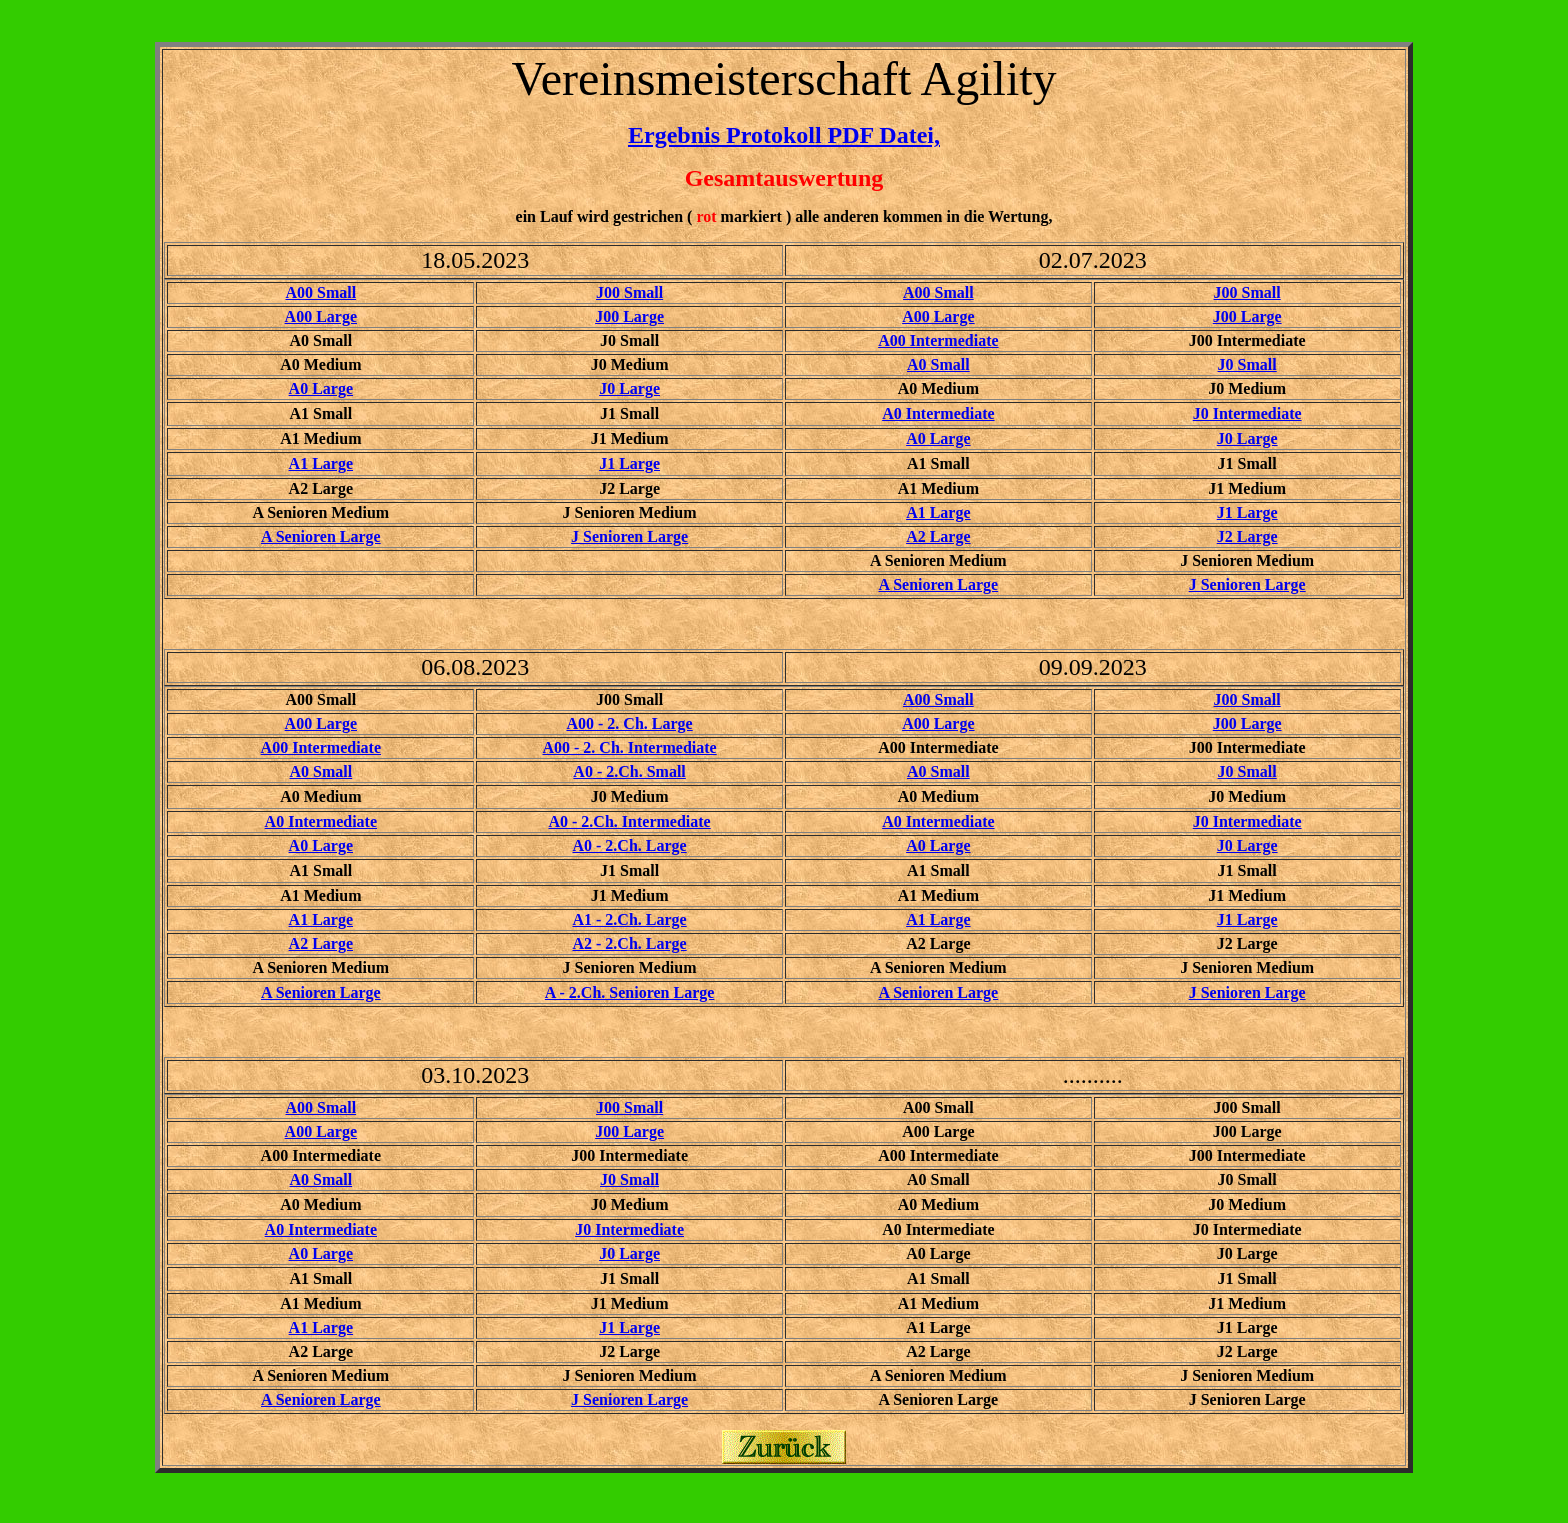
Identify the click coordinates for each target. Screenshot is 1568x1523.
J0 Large (629, 388)
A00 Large (321, 316)
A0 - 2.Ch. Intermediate (629, 821)
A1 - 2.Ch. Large (629, 919)
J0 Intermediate (1247, 413)
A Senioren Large (321, 536)
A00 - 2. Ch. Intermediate (629, 747)
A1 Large (321, 463)
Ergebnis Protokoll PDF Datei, (784, 135)
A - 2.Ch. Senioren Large (629, 992)
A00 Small (320, 292)
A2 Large (938, 536)
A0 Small (938, 364)
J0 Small (1247, 364)
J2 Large (1247, 536)
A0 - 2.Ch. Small (629, 771)
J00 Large (629, 316)
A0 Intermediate (938, 413)
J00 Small (629, 292)
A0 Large (321, 388)
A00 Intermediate (938, 340)
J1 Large (629, 463)
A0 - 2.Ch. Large (629, 845)
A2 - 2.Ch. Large (629, 943)
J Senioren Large (629, 536)
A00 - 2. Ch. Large (629, 723)
